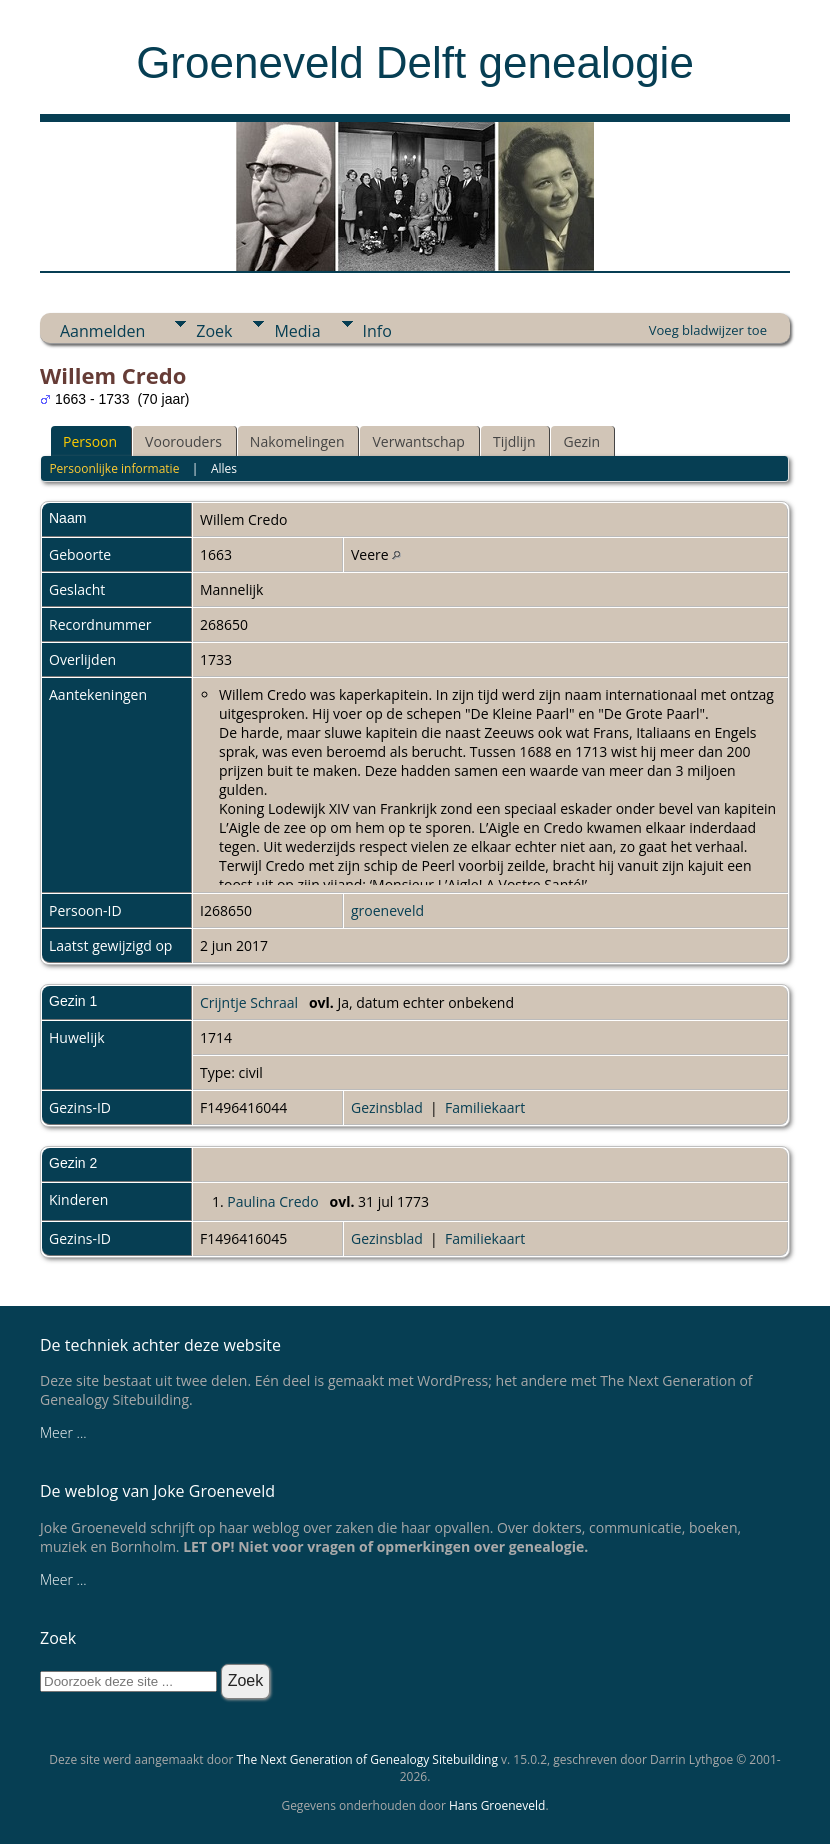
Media (297, 331)
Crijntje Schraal (249, 1002)
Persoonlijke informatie (114, 468)
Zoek (214, 331)
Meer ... (63, 1432)
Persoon (90, 441)
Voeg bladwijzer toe (708, 330)
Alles (224, 468)
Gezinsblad (387, 1107)
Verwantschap (418, 441)
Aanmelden (102, 331)
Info (377, 331)
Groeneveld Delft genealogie (415, 62)
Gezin (581, 441)
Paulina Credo (272, 1201)
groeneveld (387, 910)
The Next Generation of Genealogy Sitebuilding (367, 1759)
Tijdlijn (514, 441)
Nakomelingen (297, 441)
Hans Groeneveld (497, 1805)
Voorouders (183, 441)
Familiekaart (485, 1107)
